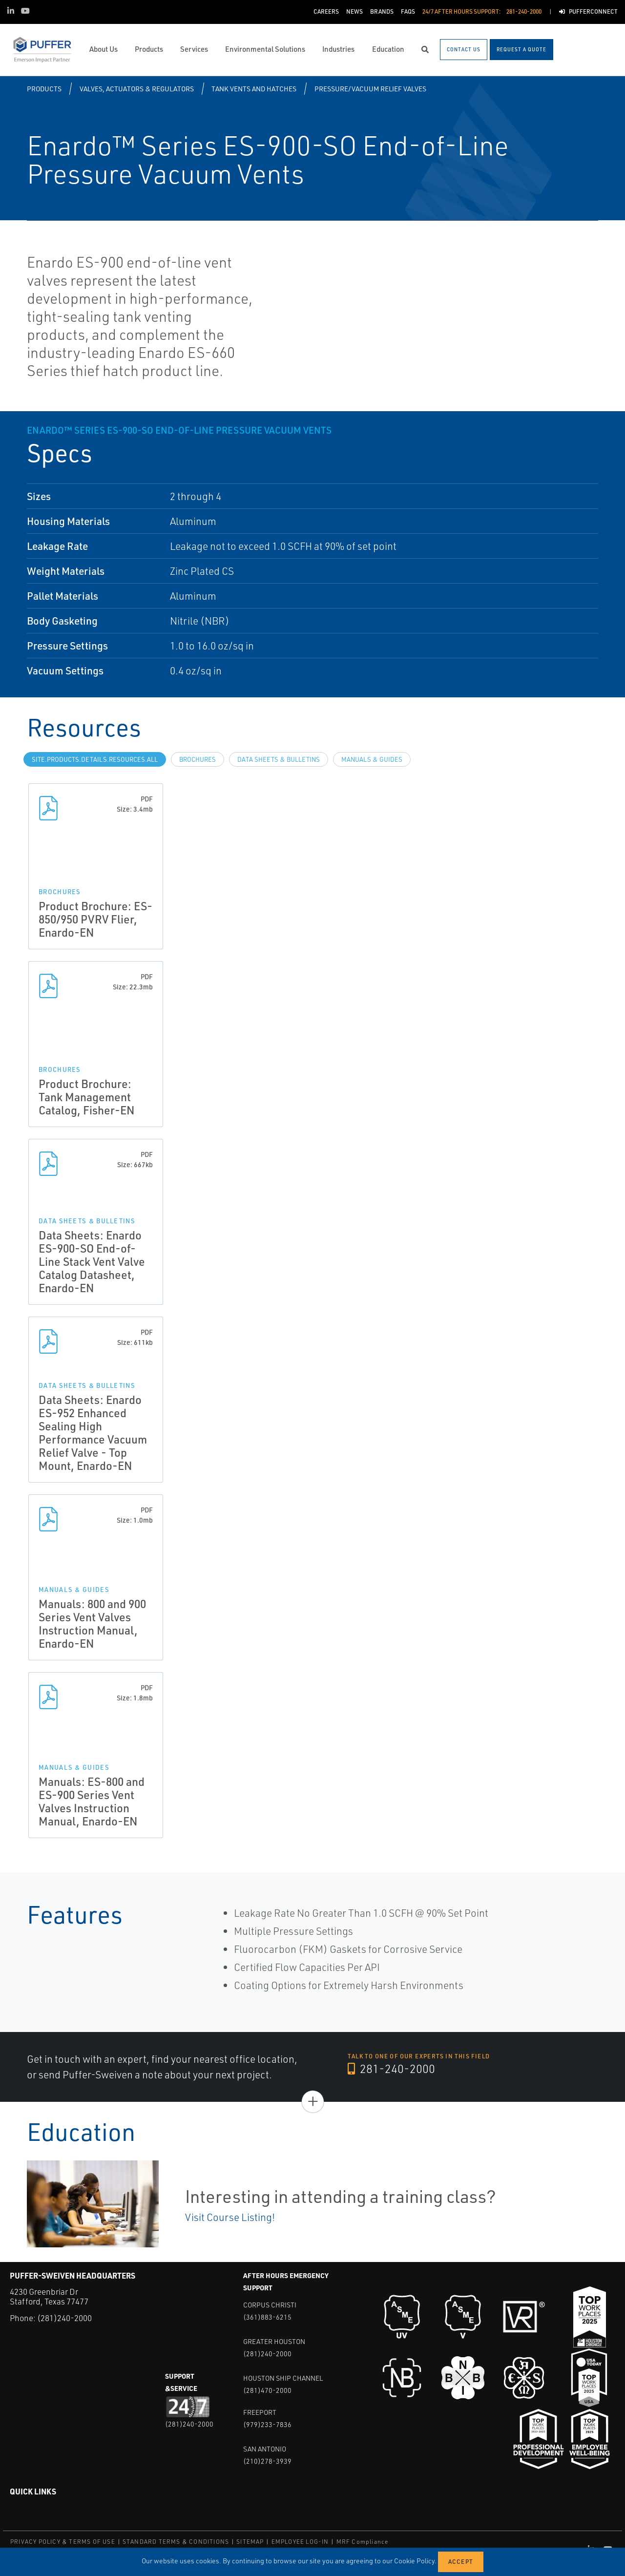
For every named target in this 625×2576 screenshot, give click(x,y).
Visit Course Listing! (230, 2217)
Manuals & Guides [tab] (371, 759)
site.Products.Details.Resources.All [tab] (95, 759)
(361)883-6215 (267, 2317)
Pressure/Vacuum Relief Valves (370, 88)
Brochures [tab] (197, 759)
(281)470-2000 (267, 2390)
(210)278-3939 (267, 2461)
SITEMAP (250, 2541)
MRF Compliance (362, 2541)
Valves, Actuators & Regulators (137, 88)
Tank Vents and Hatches (253, 88)
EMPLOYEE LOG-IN (300, 2541)
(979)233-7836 (267, 2424)
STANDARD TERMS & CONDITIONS (176, 2541)
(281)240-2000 (64, 2318)
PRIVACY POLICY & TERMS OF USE (62, 2541)
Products (44, 88)
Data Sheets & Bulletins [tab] (278, 759)
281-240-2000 (391, 2068)
